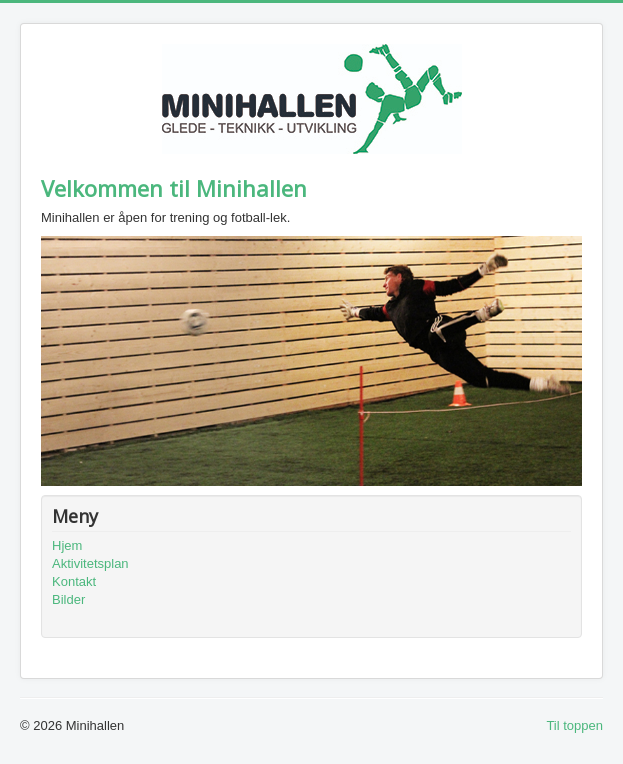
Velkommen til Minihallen (174, 188)
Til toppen (574, 725)
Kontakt (74, 581)
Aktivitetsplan (90, 563)
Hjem (67, 545)
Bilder (68, 599)
